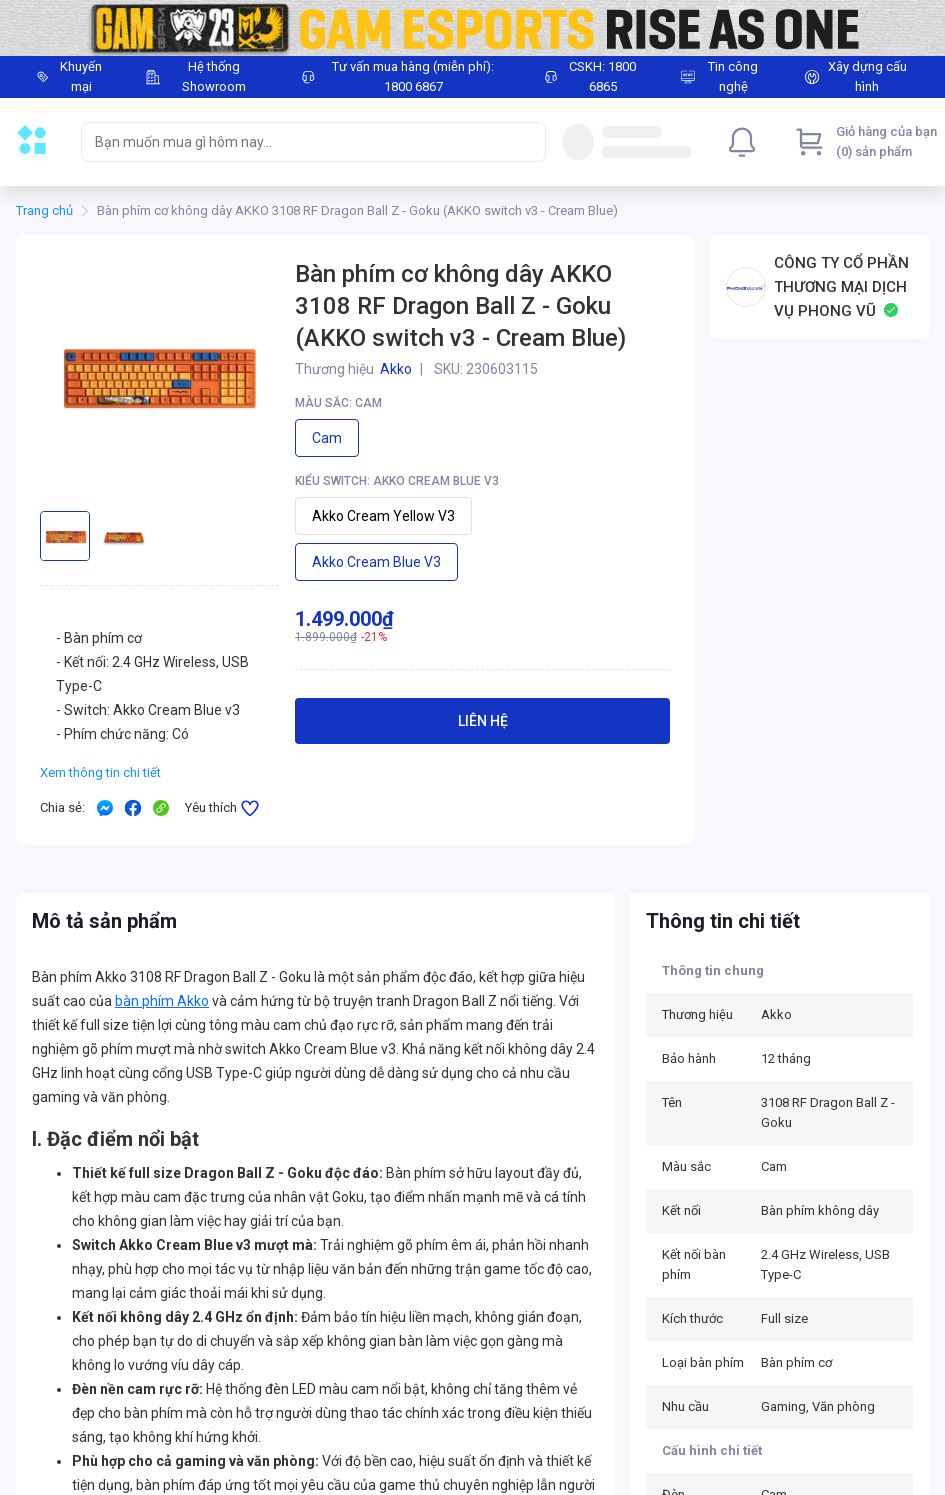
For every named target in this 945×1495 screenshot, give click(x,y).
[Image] (472, 28)
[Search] (526, 142)
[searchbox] (295, 142)
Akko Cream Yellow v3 (383, 516)
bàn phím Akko (162, 1001)
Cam (327, 438)
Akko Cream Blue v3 (376, 562)
